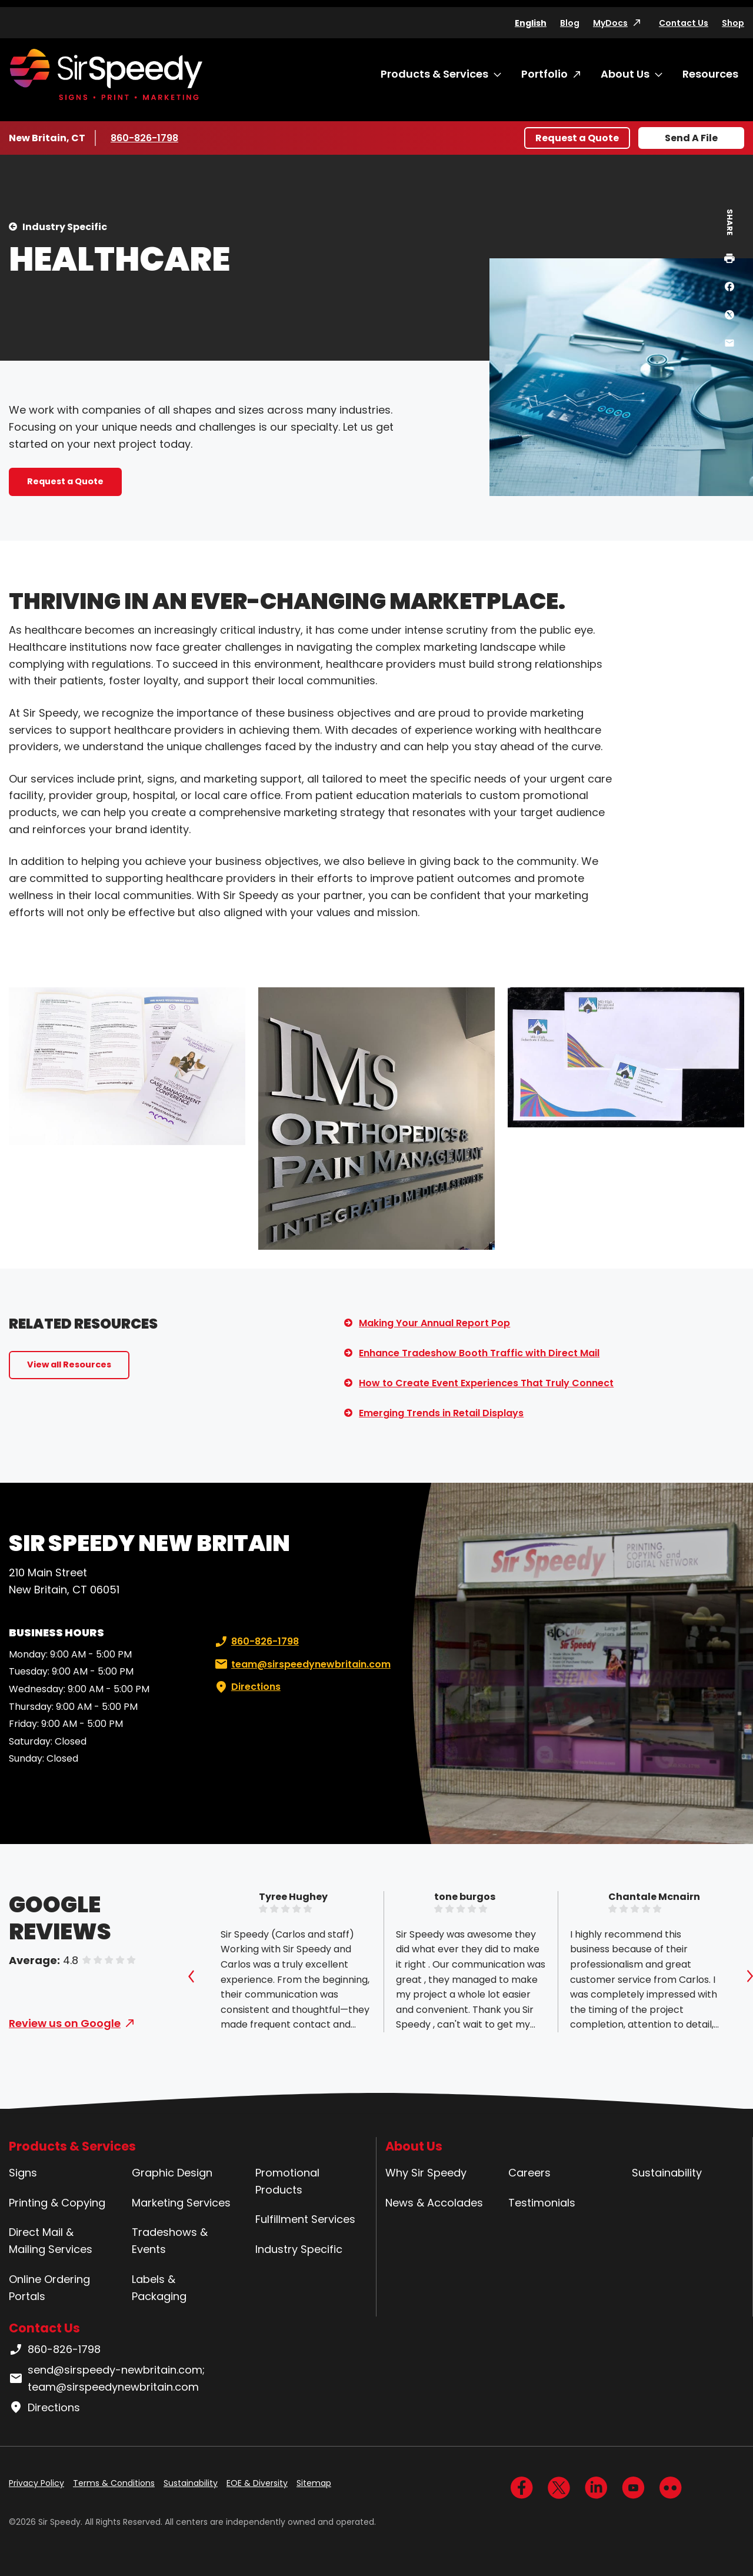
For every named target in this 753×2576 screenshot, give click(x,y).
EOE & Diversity (257, 2483)
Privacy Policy (36, 2483)
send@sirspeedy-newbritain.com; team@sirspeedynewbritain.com (107, 2378)
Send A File (691, 138)
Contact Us (683, 23)
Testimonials (541, 2202)
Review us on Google (65, 2023)
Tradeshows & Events (170, 2241)
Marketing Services (181, 2202)
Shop (733, 23)
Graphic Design (172, 2172)
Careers (529, 2172)
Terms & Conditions (114, 2483)
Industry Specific (64, 227)
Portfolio (544, 73)
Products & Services (434, 73)
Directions (246, 1687)
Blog (569, 23)
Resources (710, 73)
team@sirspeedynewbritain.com (301, 1664)
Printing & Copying (57, 2202)
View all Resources (69, 1364)
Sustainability (667, 2172)
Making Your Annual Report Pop (434, 1323)
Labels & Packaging (159, 2288)
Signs (23, 2172)
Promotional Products (287, 2181)
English (531, 23)
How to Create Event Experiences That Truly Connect (486, 1383)
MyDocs (610, 23)
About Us (625, 73)
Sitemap (313, 2483)
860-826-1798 (146, 138)
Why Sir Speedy (426, 2172)
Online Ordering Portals (49, 2288)
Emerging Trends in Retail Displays (441, 1413)
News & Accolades (434, 2202)
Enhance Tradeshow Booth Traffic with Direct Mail (479, 1353)
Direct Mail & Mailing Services (50, 2241)
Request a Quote (577, 138)
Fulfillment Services (305, 2219)
